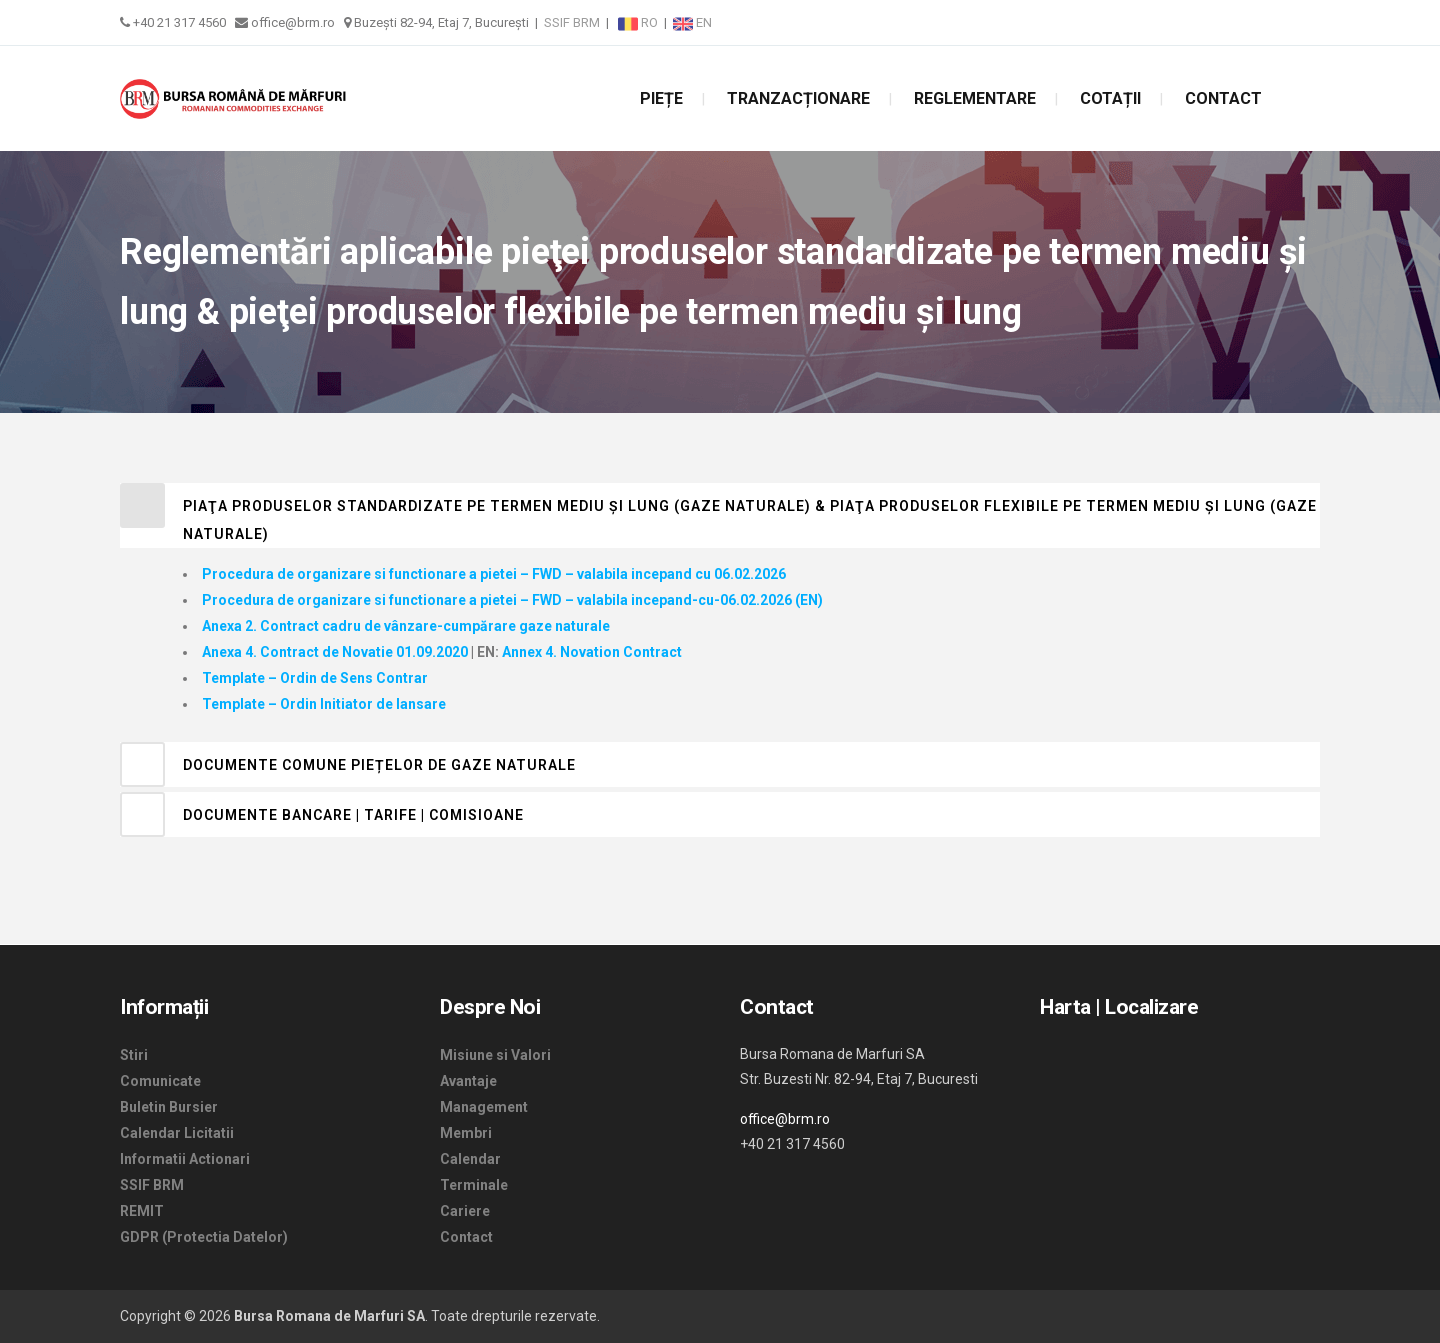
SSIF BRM (572, 22)
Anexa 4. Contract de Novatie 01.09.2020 (335, 652)
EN (692, 22)
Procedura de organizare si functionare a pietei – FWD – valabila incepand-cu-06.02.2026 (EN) (512, 600)
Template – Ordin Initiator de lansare (324, 704)
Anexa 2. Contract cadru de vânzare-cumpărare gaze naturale (406, 626)
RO (639, 22)
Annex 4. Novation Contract (592, 652)
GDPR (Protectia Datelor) (204, 1237)
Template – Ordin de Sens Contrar (315, 678)
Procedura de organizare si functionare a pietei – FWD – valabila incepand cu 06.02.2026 (494, 574)
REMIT (142, 1211)
